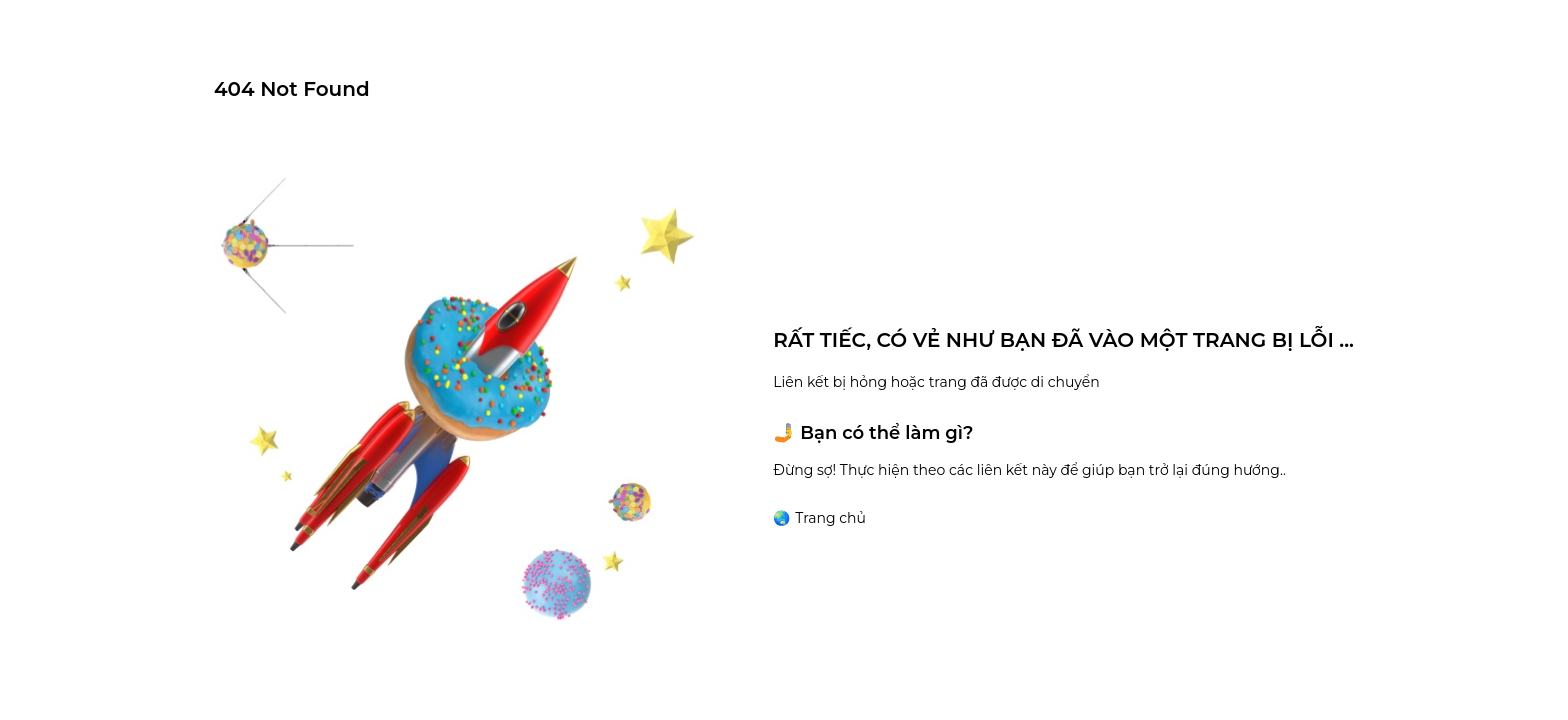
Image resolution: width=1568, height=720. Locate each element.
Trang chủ (830, 518)
